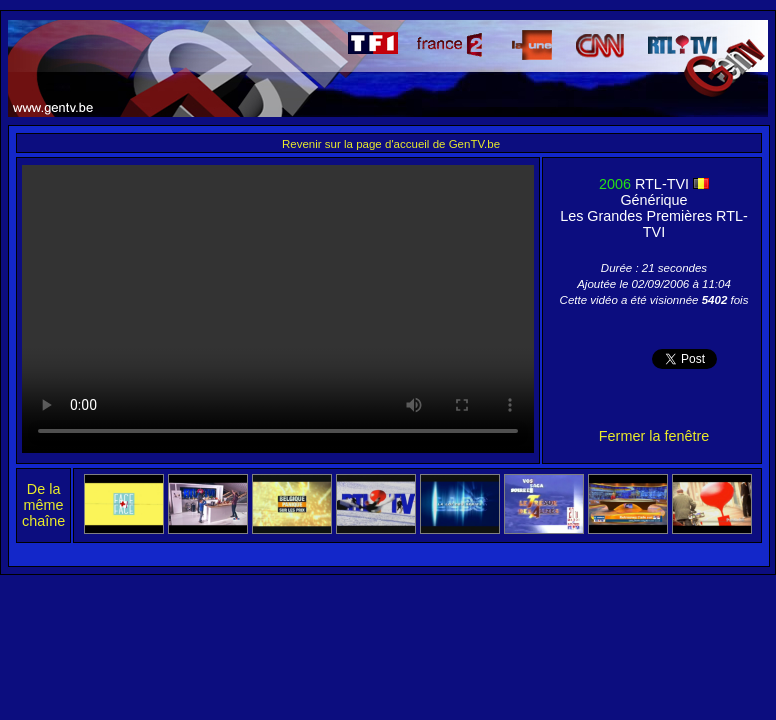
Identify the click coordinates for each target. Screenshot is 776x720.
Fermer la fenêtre (654, 436)
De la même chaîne (43, 505)
